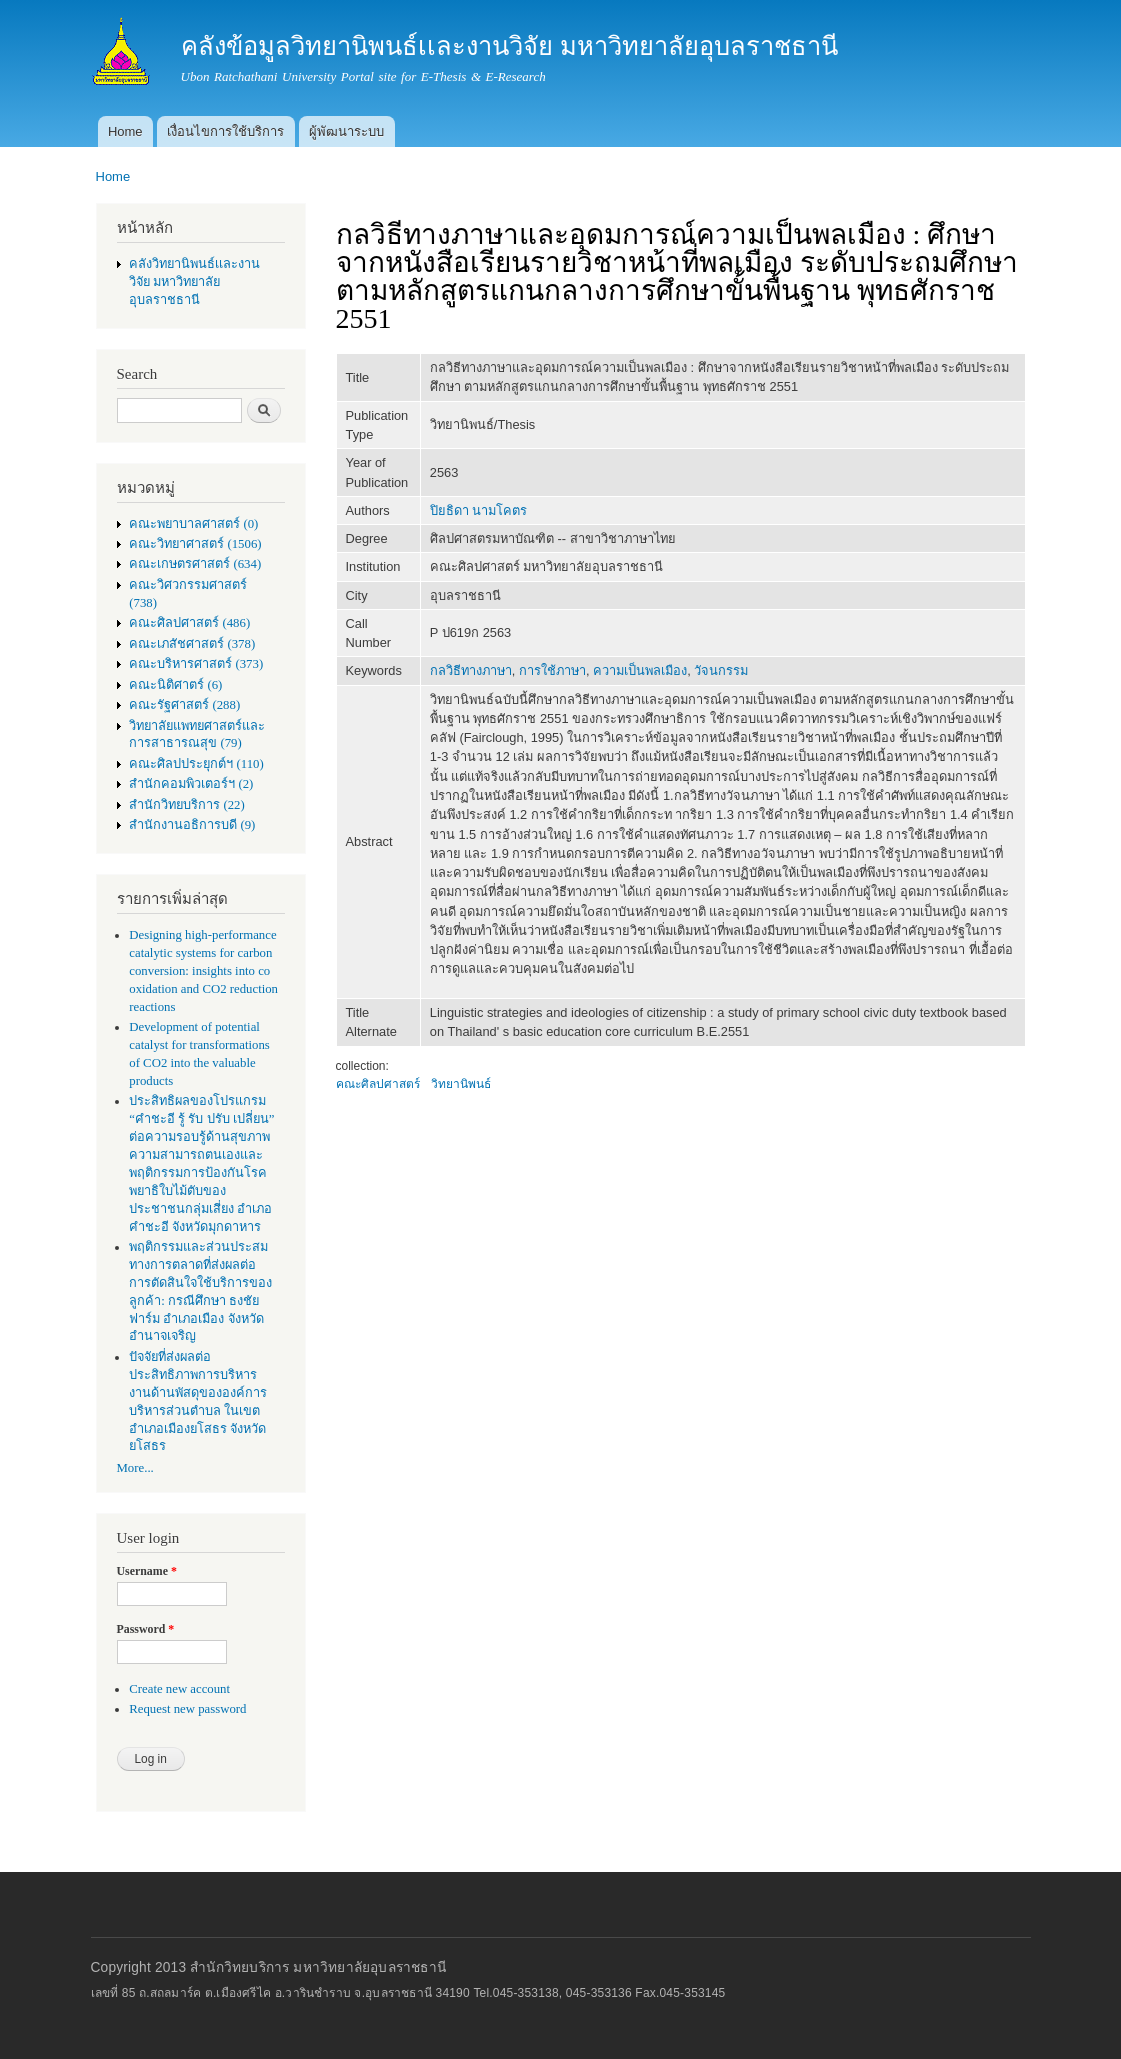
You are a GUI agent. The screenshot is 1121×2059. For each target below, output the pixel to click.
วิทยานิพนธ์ (461, 1084)
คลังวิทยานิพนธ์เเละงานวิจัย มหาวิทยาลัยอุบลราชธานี (194, 282)
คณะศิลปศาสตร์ (378, 1084)
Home (125, 131)
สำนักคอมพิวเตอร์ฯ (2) (191, 784)
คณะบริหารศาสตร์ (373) (196, 664)
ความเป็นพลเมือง (640, 670)
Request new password (187, 1709)
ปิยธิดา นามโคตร (479, 510)
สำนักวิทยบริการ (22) (187, 805)
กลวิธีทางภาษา (471, 670)
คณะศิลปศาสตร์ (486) (189, 623)
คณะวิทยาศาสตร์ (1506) (195, 544)
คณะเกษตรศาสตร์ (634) (195, 564)
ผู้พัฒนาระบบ (346, 131)
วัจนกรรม (721, 670)
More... (135, 1468)
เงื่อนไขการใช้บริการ (225, 131)
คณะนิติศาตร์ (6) (175, 685)
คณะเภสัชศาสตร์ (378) (192, 644)
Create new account (179, 1689)
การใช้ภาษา (552, 670)
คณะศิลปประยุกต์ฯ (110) (196, 764)
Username (147, 1571)
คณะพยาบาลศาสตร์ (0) (193, 524)
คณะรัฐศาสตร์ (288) (184, 705)
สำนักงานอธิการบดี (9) (192, 825)
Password (146, 1629)
